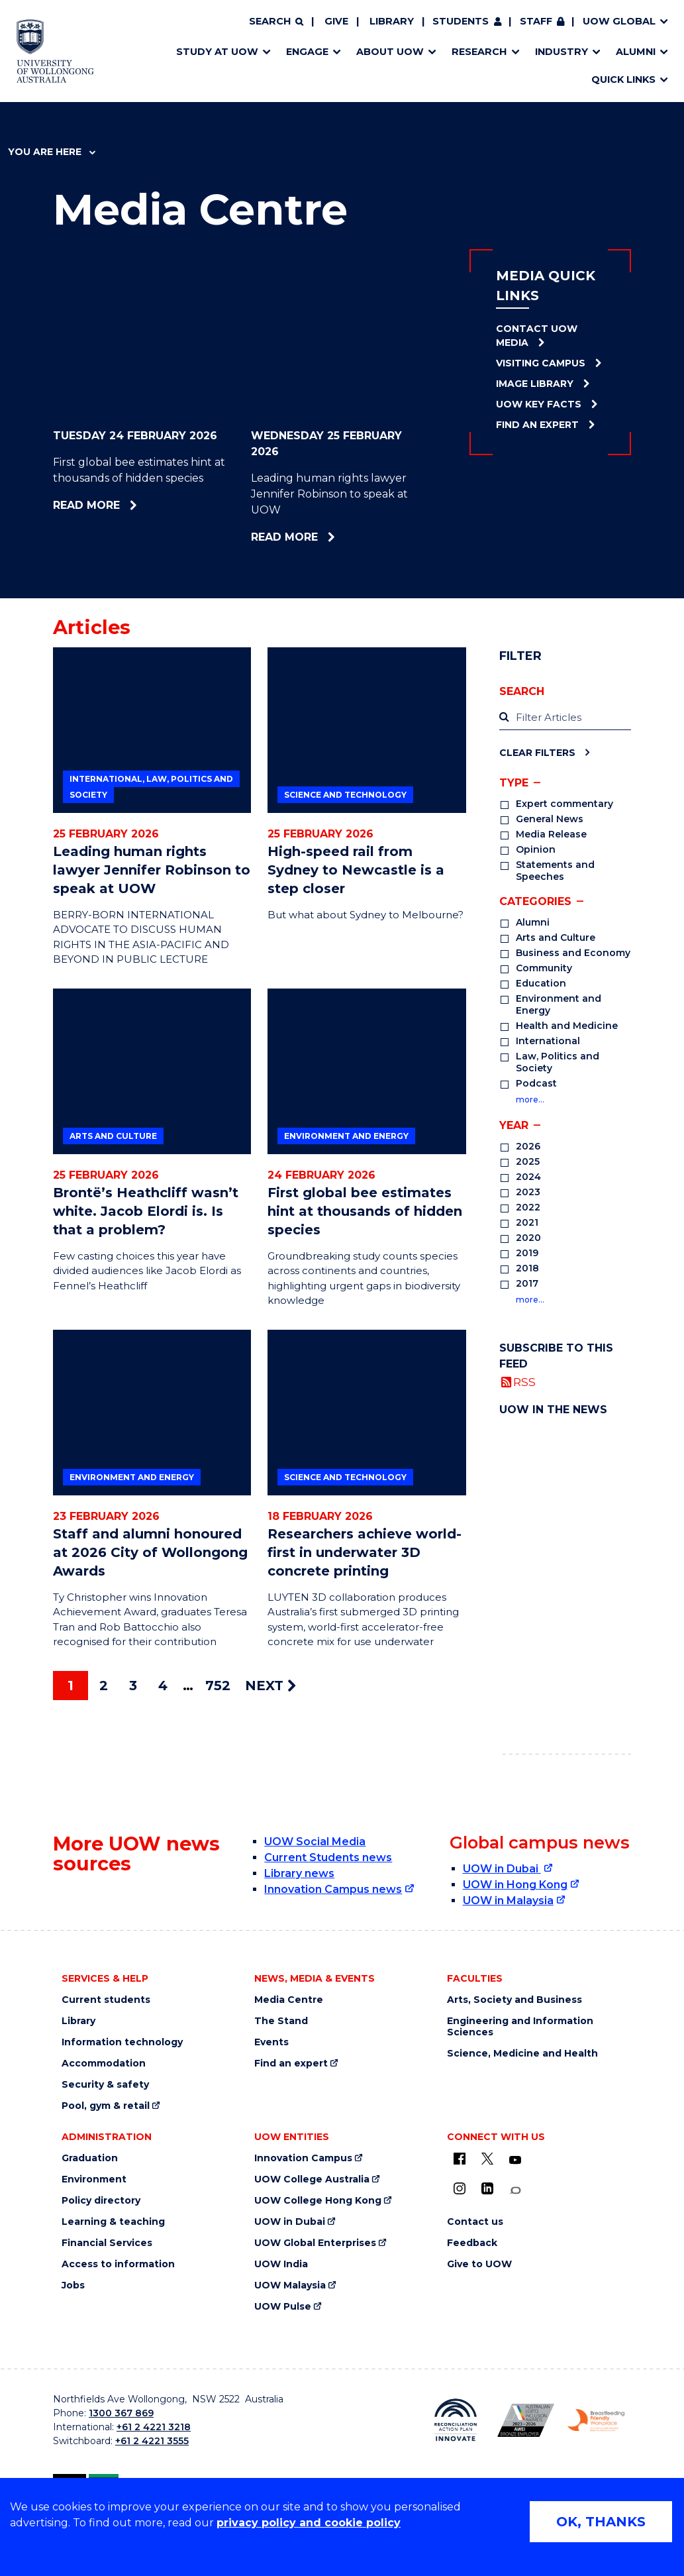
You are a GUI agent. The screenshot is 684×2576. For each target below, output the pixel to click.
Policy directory (101, 2200)
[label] (565, 718)
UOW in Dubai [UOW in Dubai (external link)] (502, 1868)
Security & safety (105, 2084)
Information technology (122, 2042)
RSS (524, 1382)
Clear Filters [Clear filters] (537, 752)
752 (217, 1685)
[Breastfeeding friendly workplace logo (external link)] (595, 2420)
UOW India (281, 2264)
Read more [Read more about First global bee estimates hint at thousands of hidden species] (122, 505)
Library (391, 21)
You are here (51, 152)
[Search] (276, 22)
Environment (94, 2179)
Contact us (475, 2221)
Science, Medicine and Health (522, 2053)
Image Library (534, 384)
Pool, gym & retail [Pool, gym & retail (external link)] (106, 2106)
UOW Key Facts (538, 404)
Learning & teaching (113, 2221)
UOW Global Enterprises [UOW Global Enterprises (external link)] (315, 2243)
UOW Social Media (315, 1841)
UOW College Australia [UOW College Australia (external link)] (311, 2179)
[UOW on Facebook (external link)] (459, 2158)
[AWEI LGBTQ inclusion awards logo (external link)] (525, 2420)
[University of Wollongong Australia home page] (55, 51)
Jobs (73, 2285)
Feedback (472, 2243)
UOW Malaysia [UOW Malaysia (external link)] (290, 2285)
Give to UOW (479, 2264)
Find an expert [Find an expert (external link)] (291, 2063)
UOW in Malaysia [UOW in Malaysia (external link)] (508, 1900)
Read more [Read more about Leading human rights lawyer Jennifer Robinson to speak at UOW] (314, 537)
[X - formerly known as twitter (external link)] (487, 2158)
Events (271, 2042)
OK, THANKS (601, 2522)
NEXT (270, 1685)
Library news (299, 1873)
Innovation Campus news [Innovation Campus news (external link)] (333, 1889)
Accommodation (104, 2063)
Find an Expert (537, 425)
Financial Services (107, 2243)
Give (336, 21)
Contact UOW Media (536, 336)
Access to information (118, 2264)
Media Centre (288, 2000)
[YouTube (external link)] (515, 2160)
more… (530, 1099)
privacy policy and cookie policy (309, 2522)
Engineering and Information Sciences (520, 2026)
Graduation (90, 2158)
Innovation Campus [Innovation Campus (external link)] (303, 2158)
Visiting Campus (540, 363)
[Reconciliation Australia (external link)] (455, 2419)
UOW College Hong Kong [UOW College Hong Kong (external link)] (317, 2200)
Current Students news (328, 1857)
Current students (106, 2000)
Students (460, 21)
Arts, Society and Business (514, 2000)
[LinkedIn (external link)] (487, 2188)
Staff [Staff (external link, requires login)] (536, 21)
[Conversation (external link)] (515, 2191)
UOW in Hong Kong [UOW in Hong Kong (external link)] (515, 1884)
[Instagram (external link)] (459, 2188)
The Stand (281, 2021)
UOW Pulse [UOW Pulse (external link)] (282, 2306)
